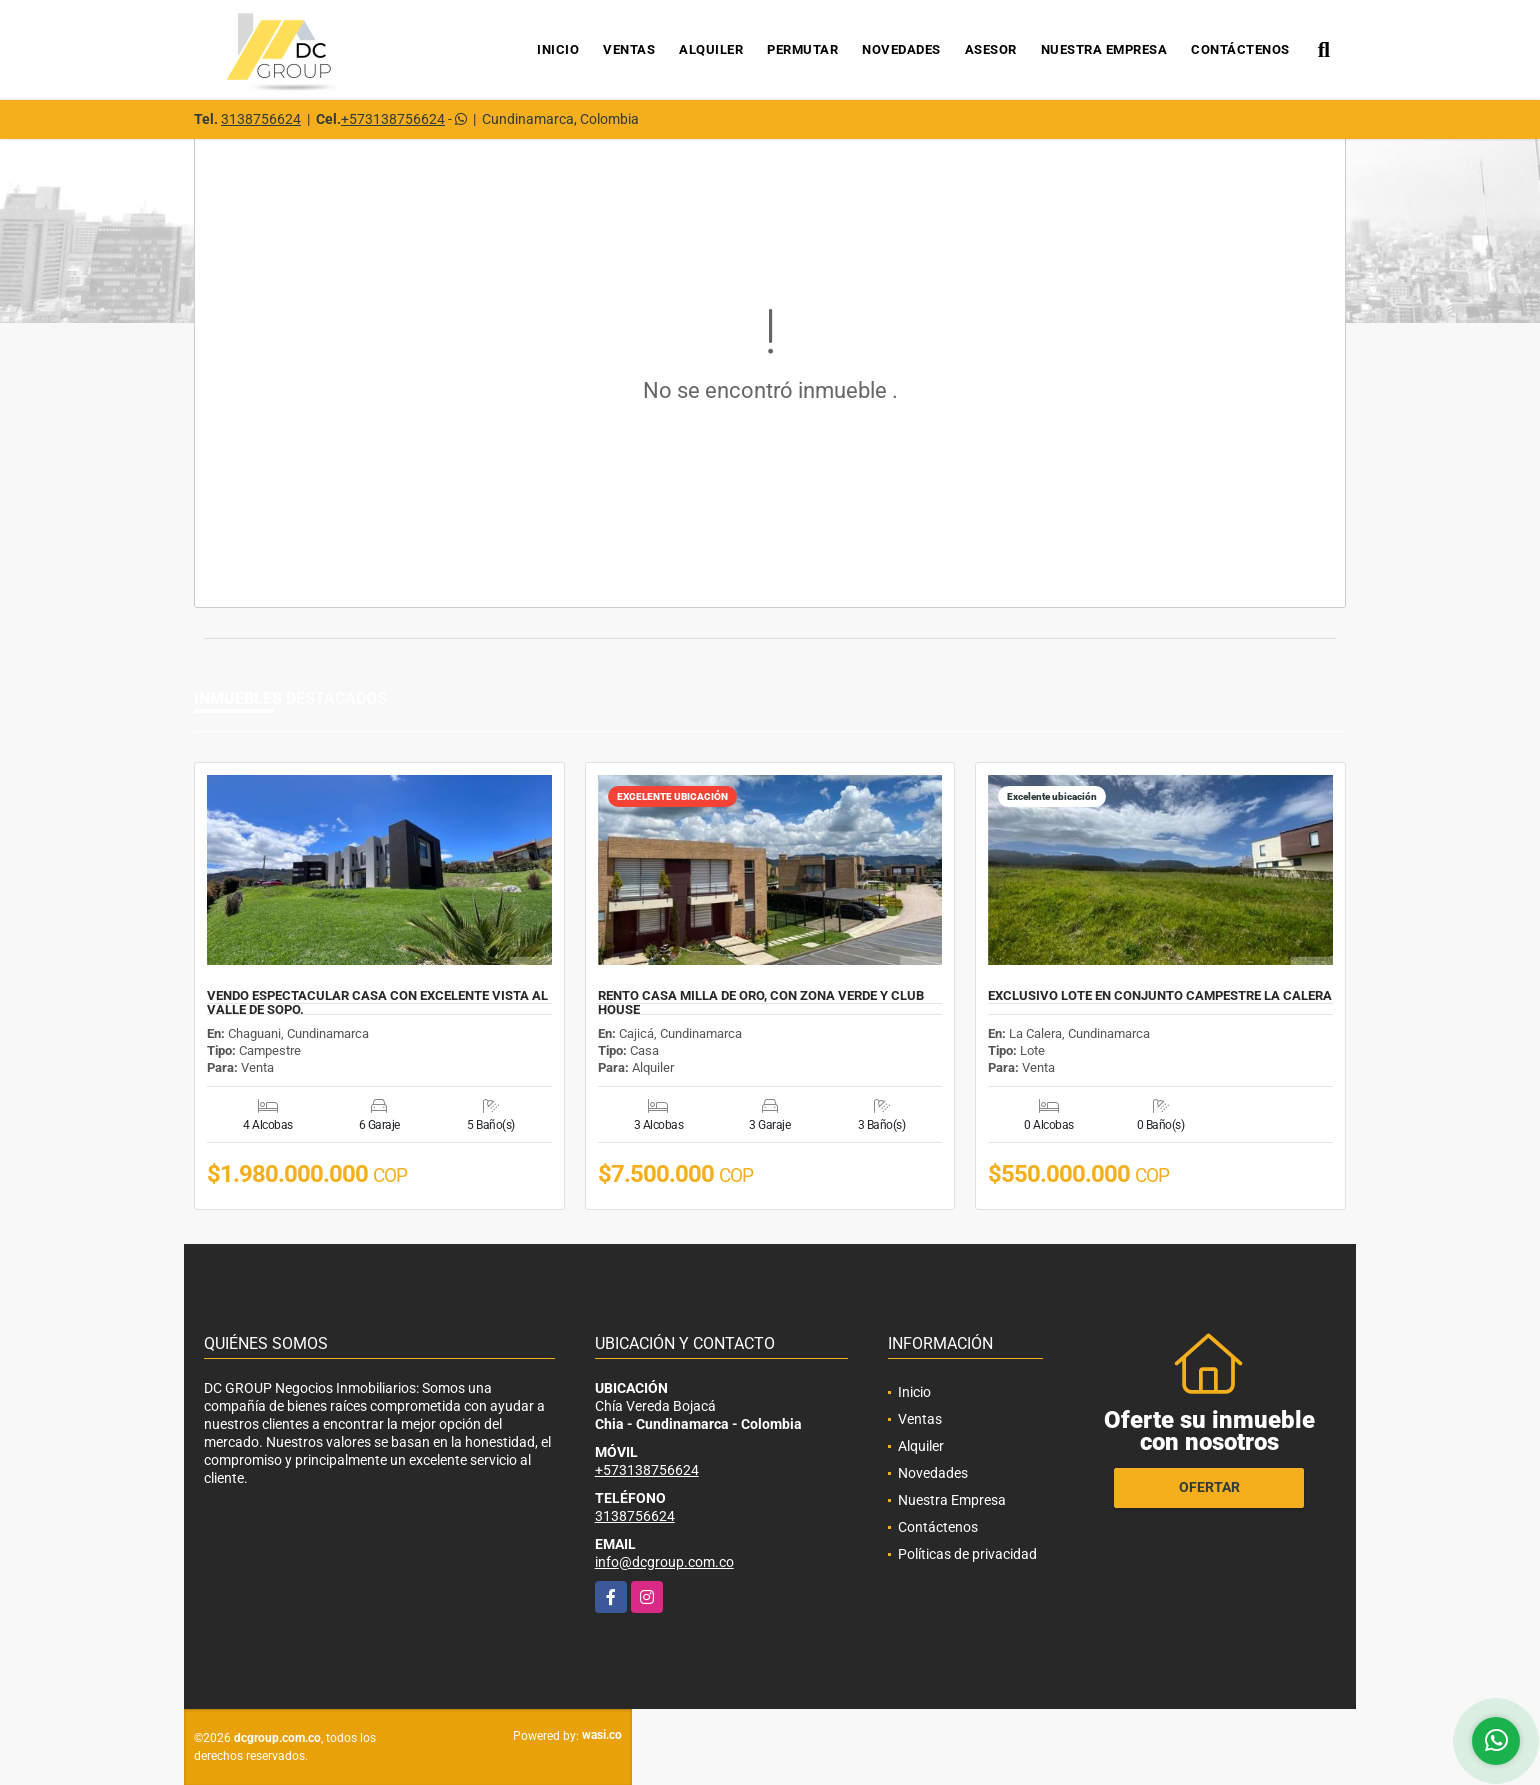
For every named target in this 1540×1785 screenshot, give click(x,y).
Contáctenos (1240, 49)
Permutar (802, 49)
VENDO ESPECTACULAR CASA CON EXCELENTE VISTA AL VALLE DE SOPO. (377, 1003)
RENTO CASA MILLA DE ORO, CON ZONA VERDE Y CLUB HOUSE (761, 1003)
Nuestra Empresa (1104, 49)
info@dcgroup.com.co (664, 1562)
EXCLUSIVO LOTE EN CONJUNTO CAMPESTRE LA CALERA (1160, 996)
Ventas (629, 49)
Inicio (558, 49)
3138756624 (261, 119)
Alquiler (711, 49)
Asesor (991, 49)
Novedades (901, 49)
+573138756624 (393, 119)
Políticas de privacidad (967, 1554)
